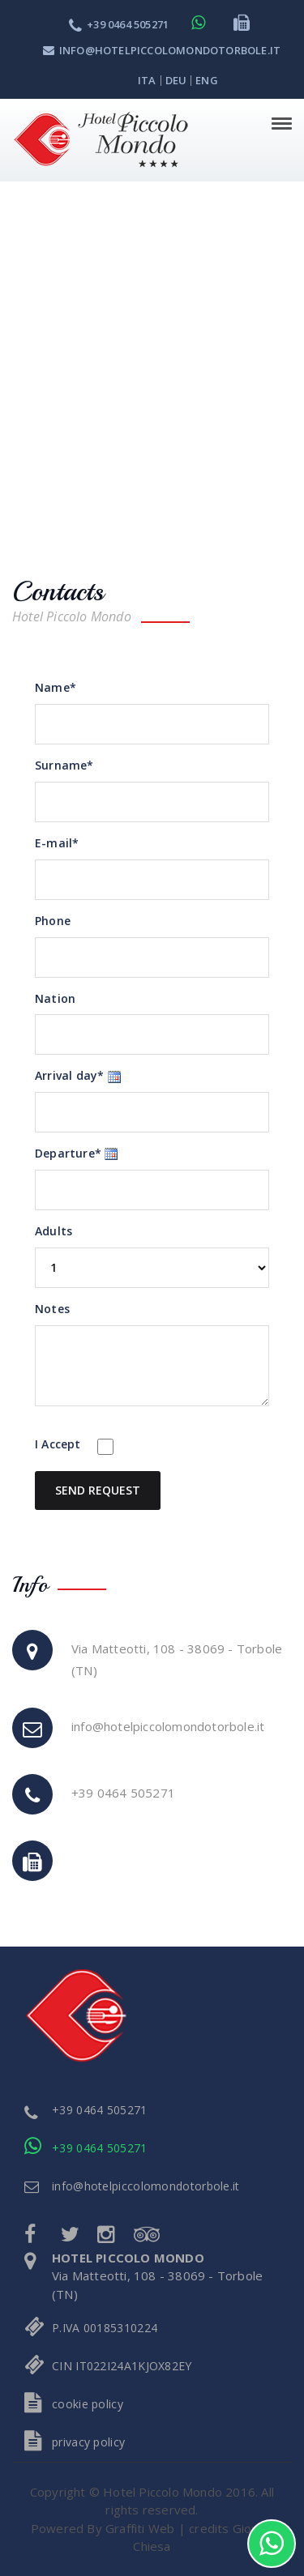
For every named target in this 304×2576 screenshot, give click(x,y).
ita (147, 80)
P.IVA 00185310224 (104, 2327)
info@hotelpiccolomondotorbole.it (162, 50)
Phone (53, 920)
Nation (55, 998)
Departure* (68, 1153)
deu (176, 80)
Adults (53, 1231)
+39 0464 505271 (119, 24)
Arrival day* (69, 1075)
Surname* (64, 765)
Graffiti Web (139, 2528)
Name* (55, 687)
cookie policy (87, 2404)
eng (206, 80)
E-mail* (57, 843)
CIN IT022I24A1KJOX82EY (122, 2365)
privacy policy (88, 2442)
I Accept (58, 1444)
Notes (52, 1308)
